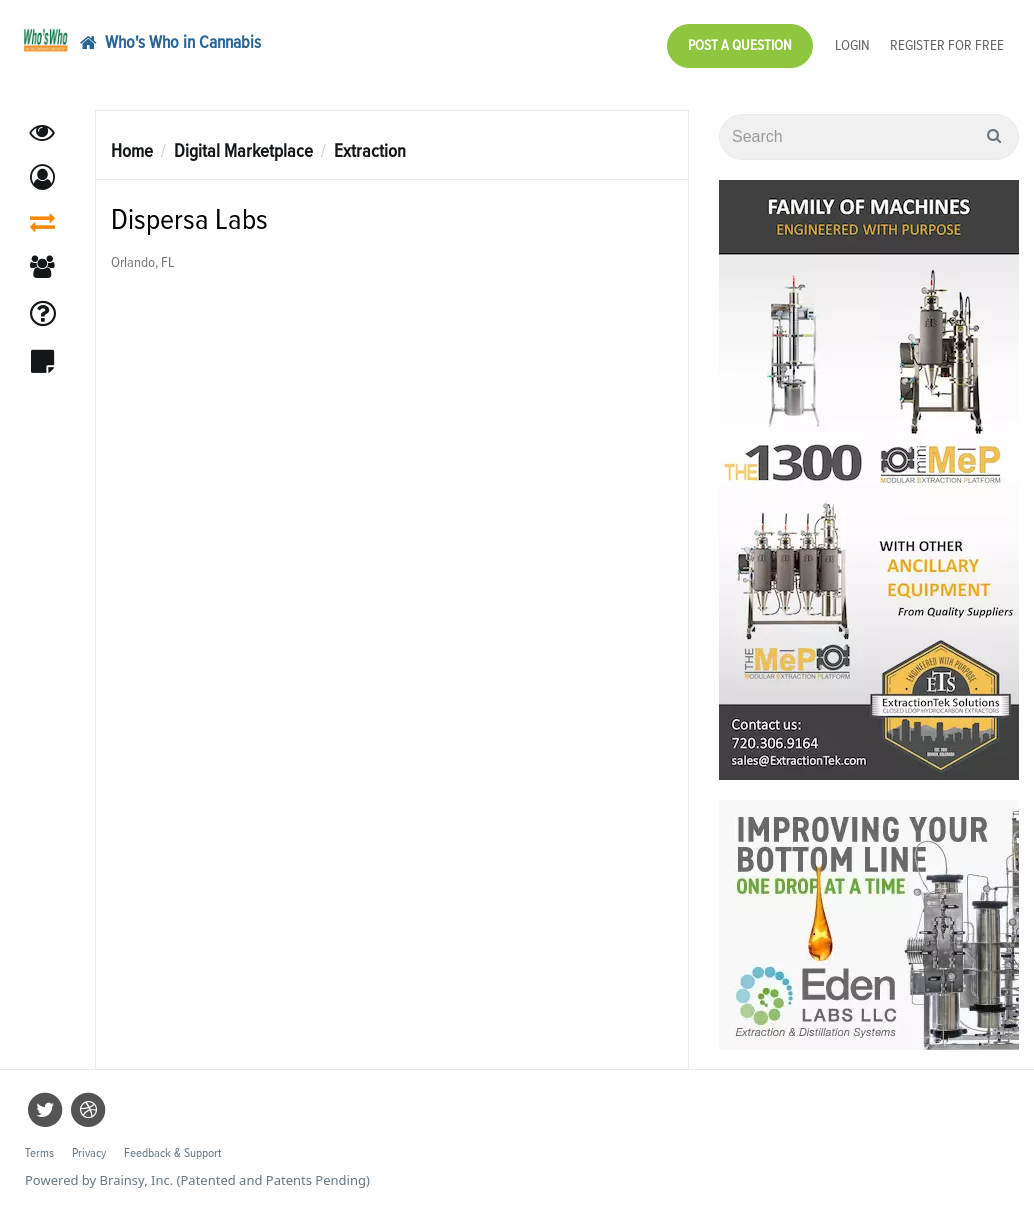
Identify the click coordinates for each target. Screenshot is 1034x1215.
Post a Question (740, 45)
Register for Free (947, 45)
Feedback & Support (172, 1153)
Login (852, 45)
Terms (39, 1153)
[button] (42, 177)
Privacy (89, 1153)
